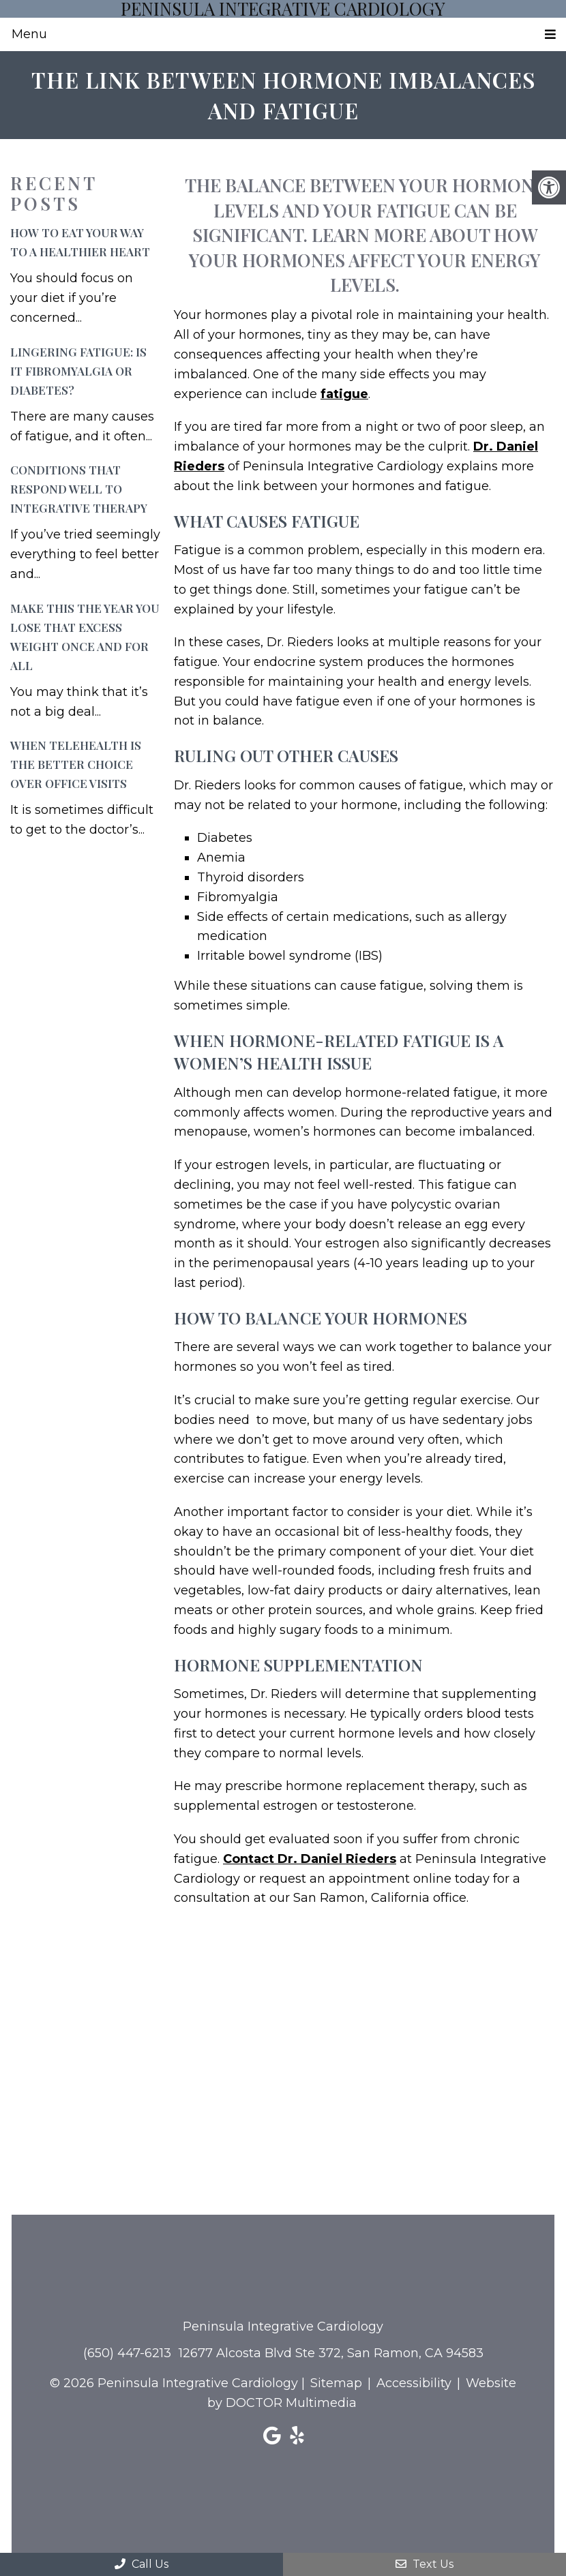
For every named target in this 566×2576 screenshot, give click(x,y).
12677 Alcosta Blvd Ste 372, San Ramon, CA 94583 (331, 2353)
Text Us (424, 2564)
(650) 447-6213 (127, 2353)
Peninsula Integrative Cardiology (283, 9)
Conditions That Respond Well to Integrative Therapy (78, 488)
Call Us (141, 2564)
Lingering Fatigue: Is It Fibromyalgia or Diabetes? (78, 370)
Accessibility (413, 2383)
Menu (29, 34)
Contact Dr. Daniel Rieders (309, 1858)
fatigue (344, 394)
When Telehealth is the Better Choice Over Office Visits (75, 764)
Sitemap (336, 2383)
